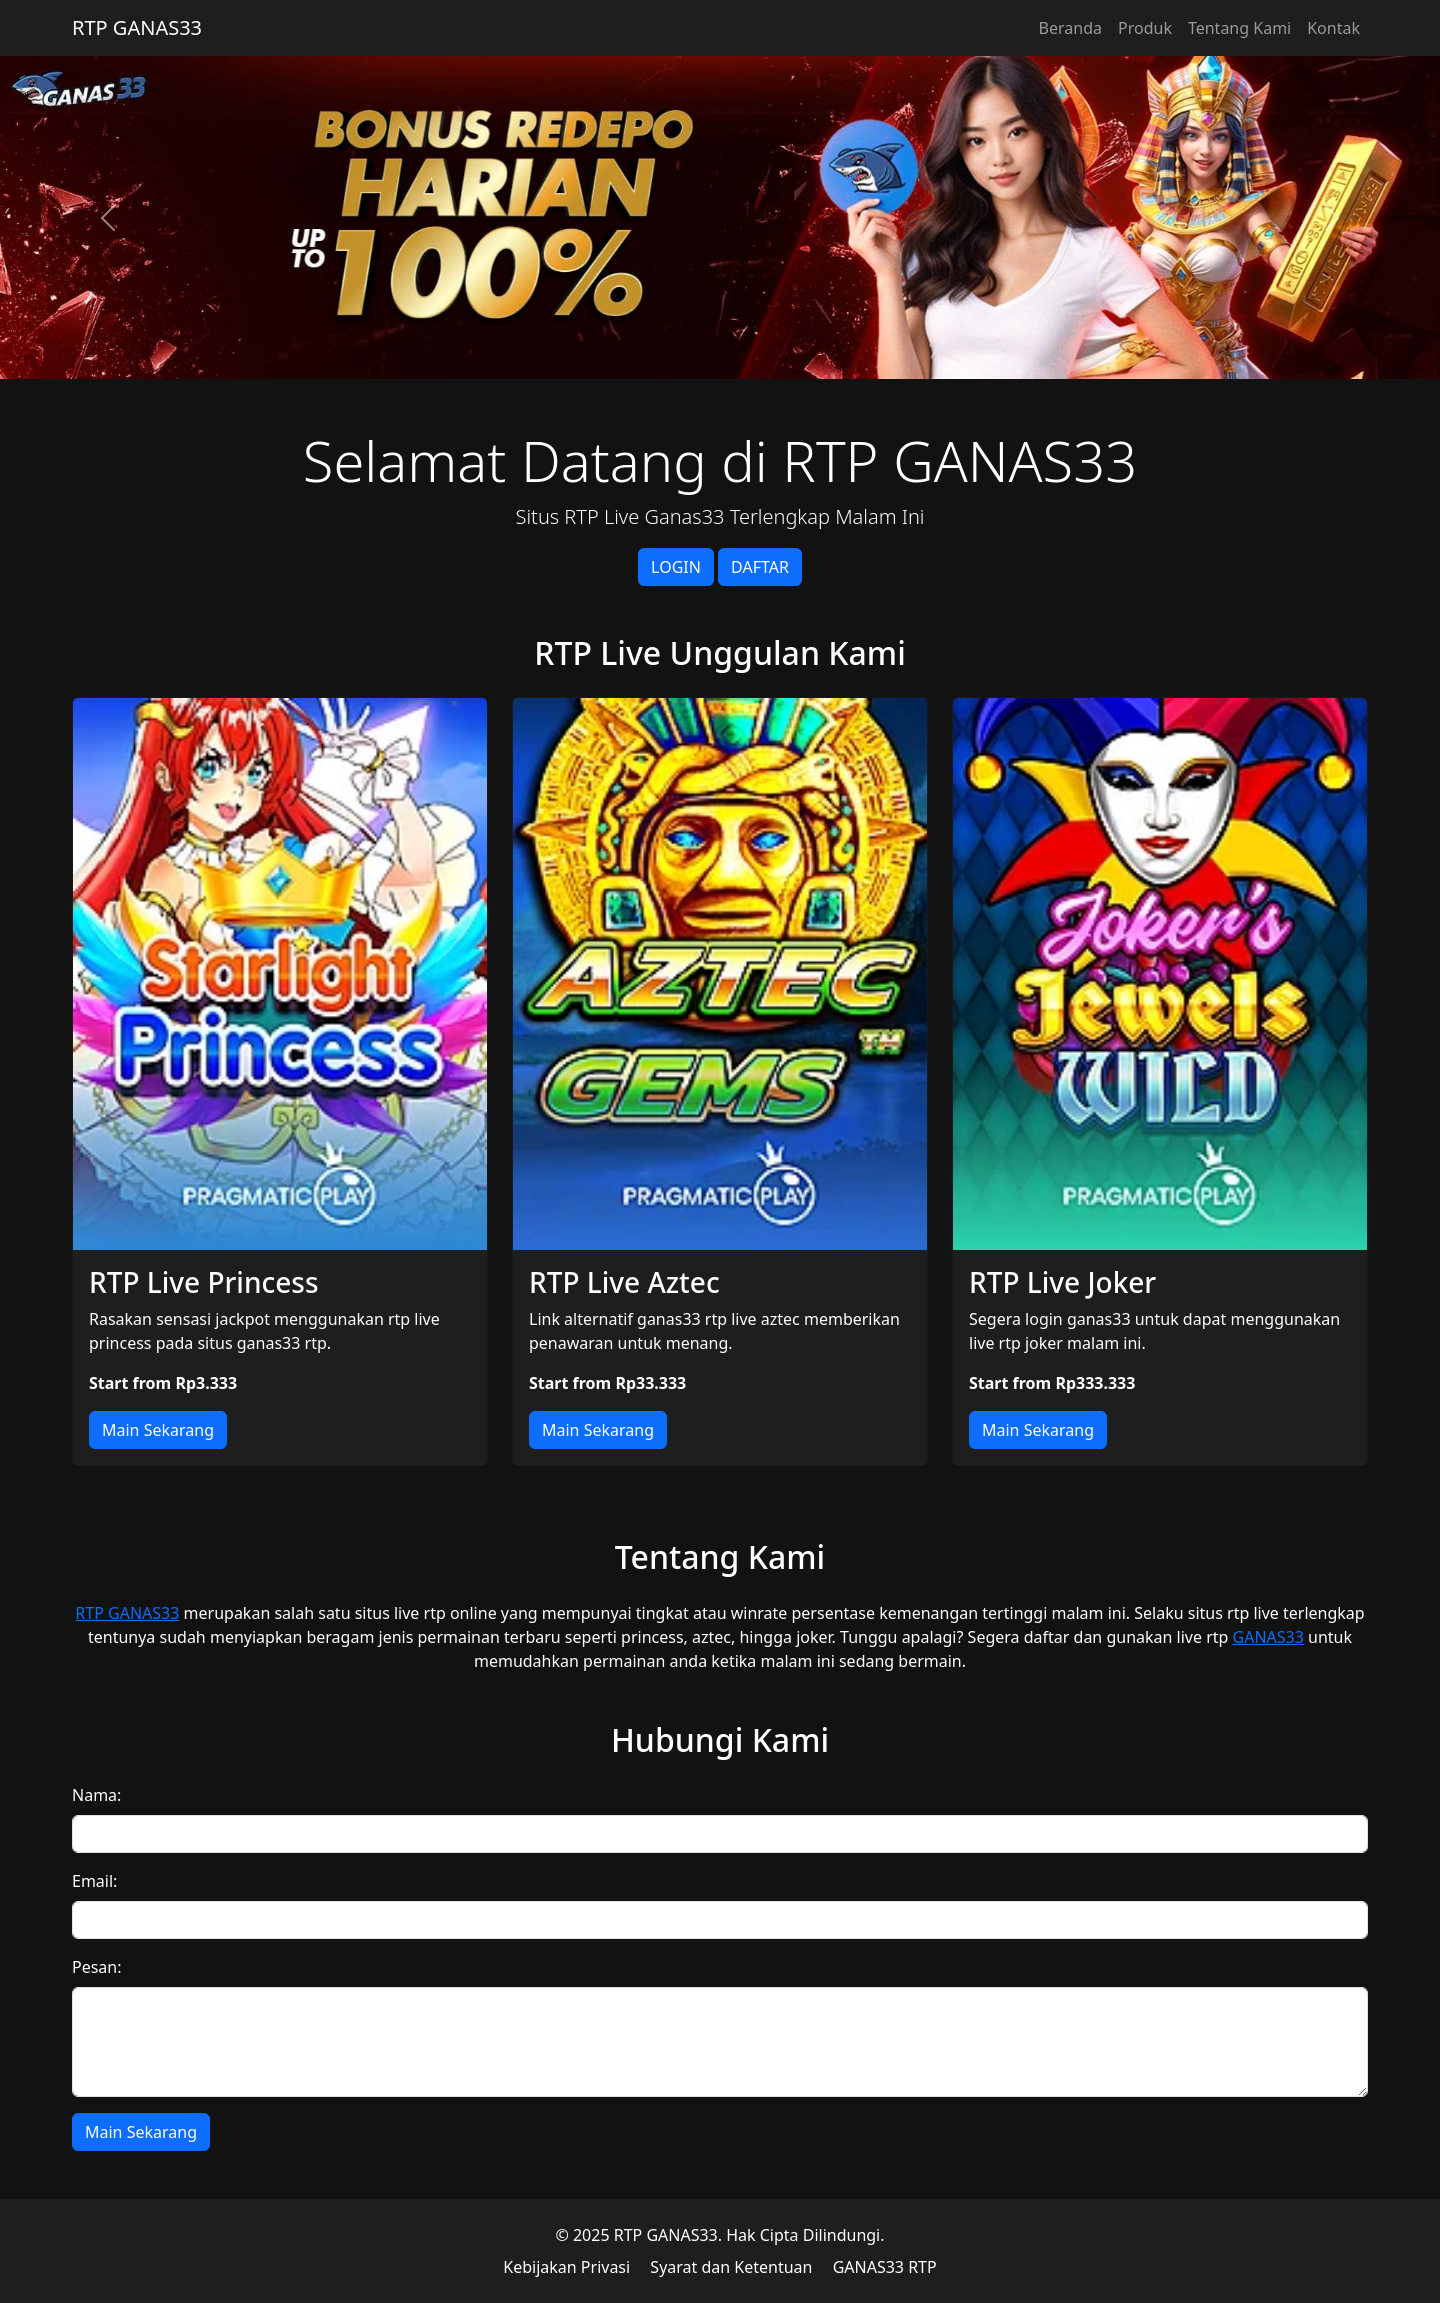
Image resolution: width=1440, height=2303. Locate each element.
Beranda (1070, 28)
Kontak (1333, 28)
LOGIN (676, 567)
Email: (94, 1881)
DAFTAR (760, 567)
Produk (1145, 28)
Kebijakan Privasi (566, 2267)
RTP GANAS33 (137, 27)
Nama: (96, 1795)
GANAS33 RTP (885, 2267)
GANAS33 (1268, 1637)
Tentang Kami (1239, 28)
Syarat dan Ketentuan (731, 2267)
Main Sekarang (158, 1430)
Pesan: (97, 1967)
